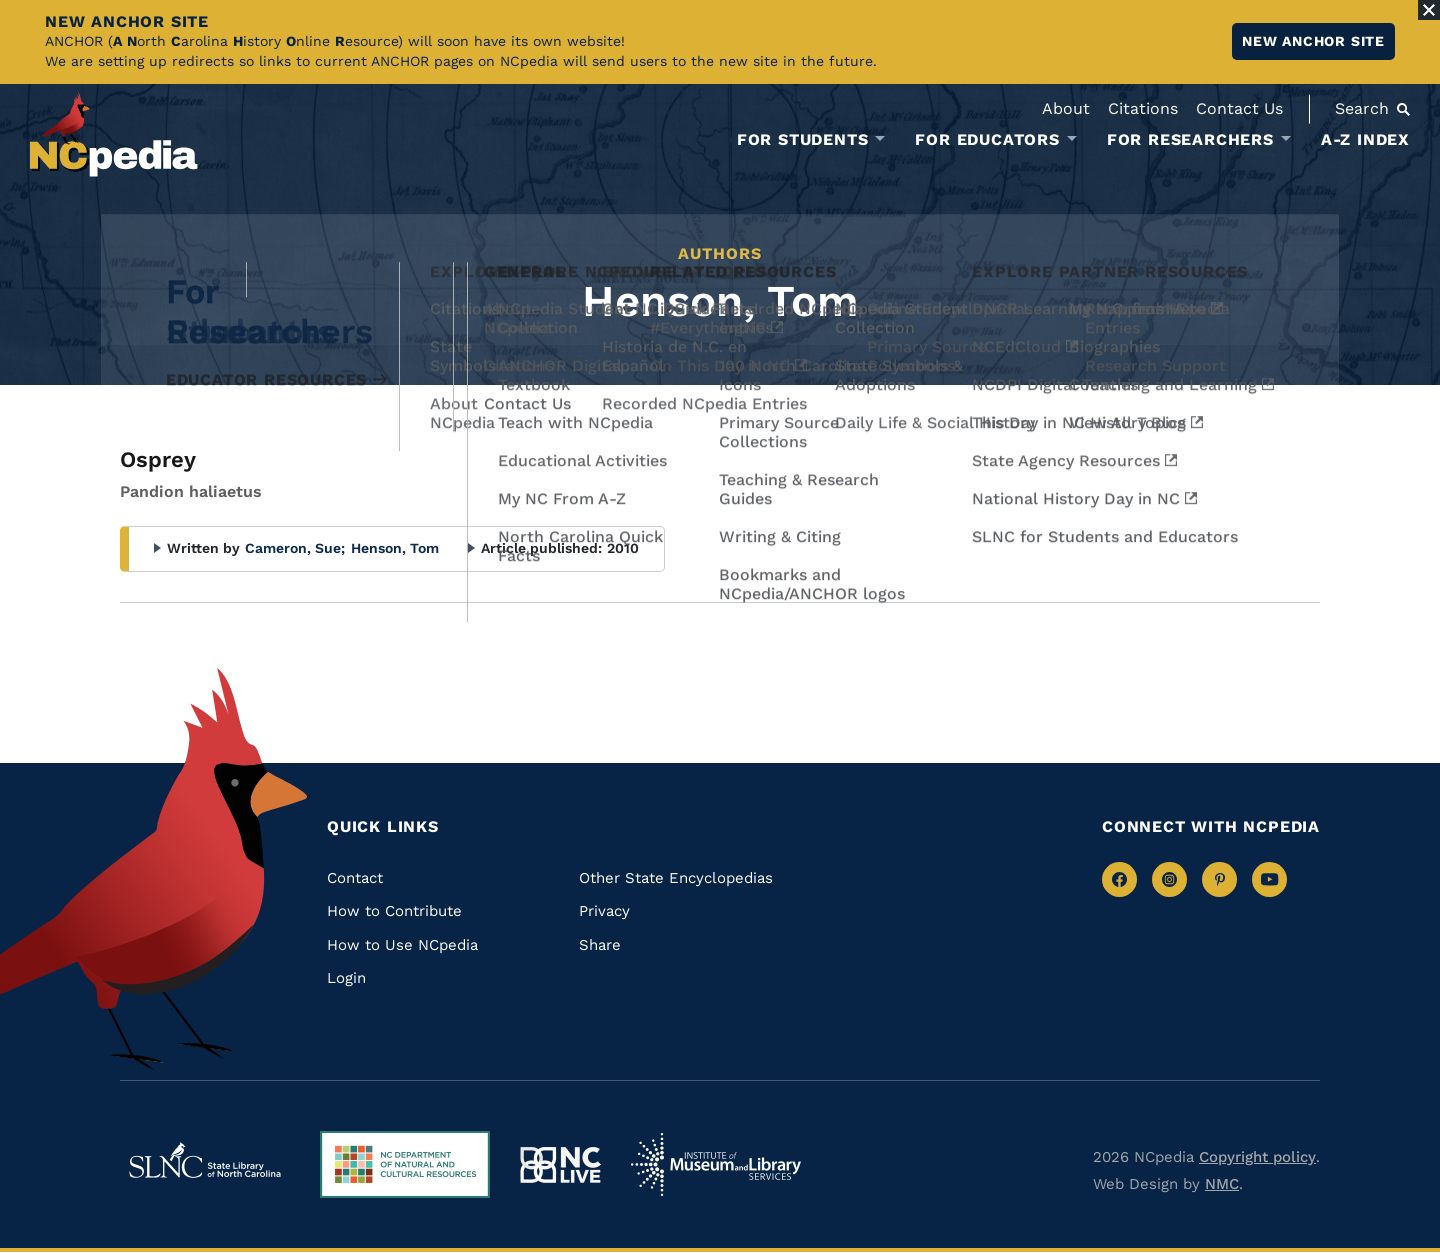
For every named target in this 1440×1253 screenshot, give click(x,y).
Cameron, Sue (295, 548)
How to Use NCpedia (402, 945)
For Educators (987, 140)
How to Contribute (394, 911)
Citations (1143, 108)
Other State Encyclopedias (676, 878)
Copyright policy (1257, 1157)
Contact (355, 878)
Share (600, 945)
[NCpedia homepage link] (114, 134)
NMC (1222, 1184)
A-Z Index (1365, 139)
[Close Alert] (1429, 10)
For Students (803, 140)
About (1066, 108)
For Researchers (1190, 140)
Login (346, 978)
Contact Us (1239, 108)
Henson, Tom (395, 548)
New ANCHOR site (1313, 41)
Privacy (604, 911)
